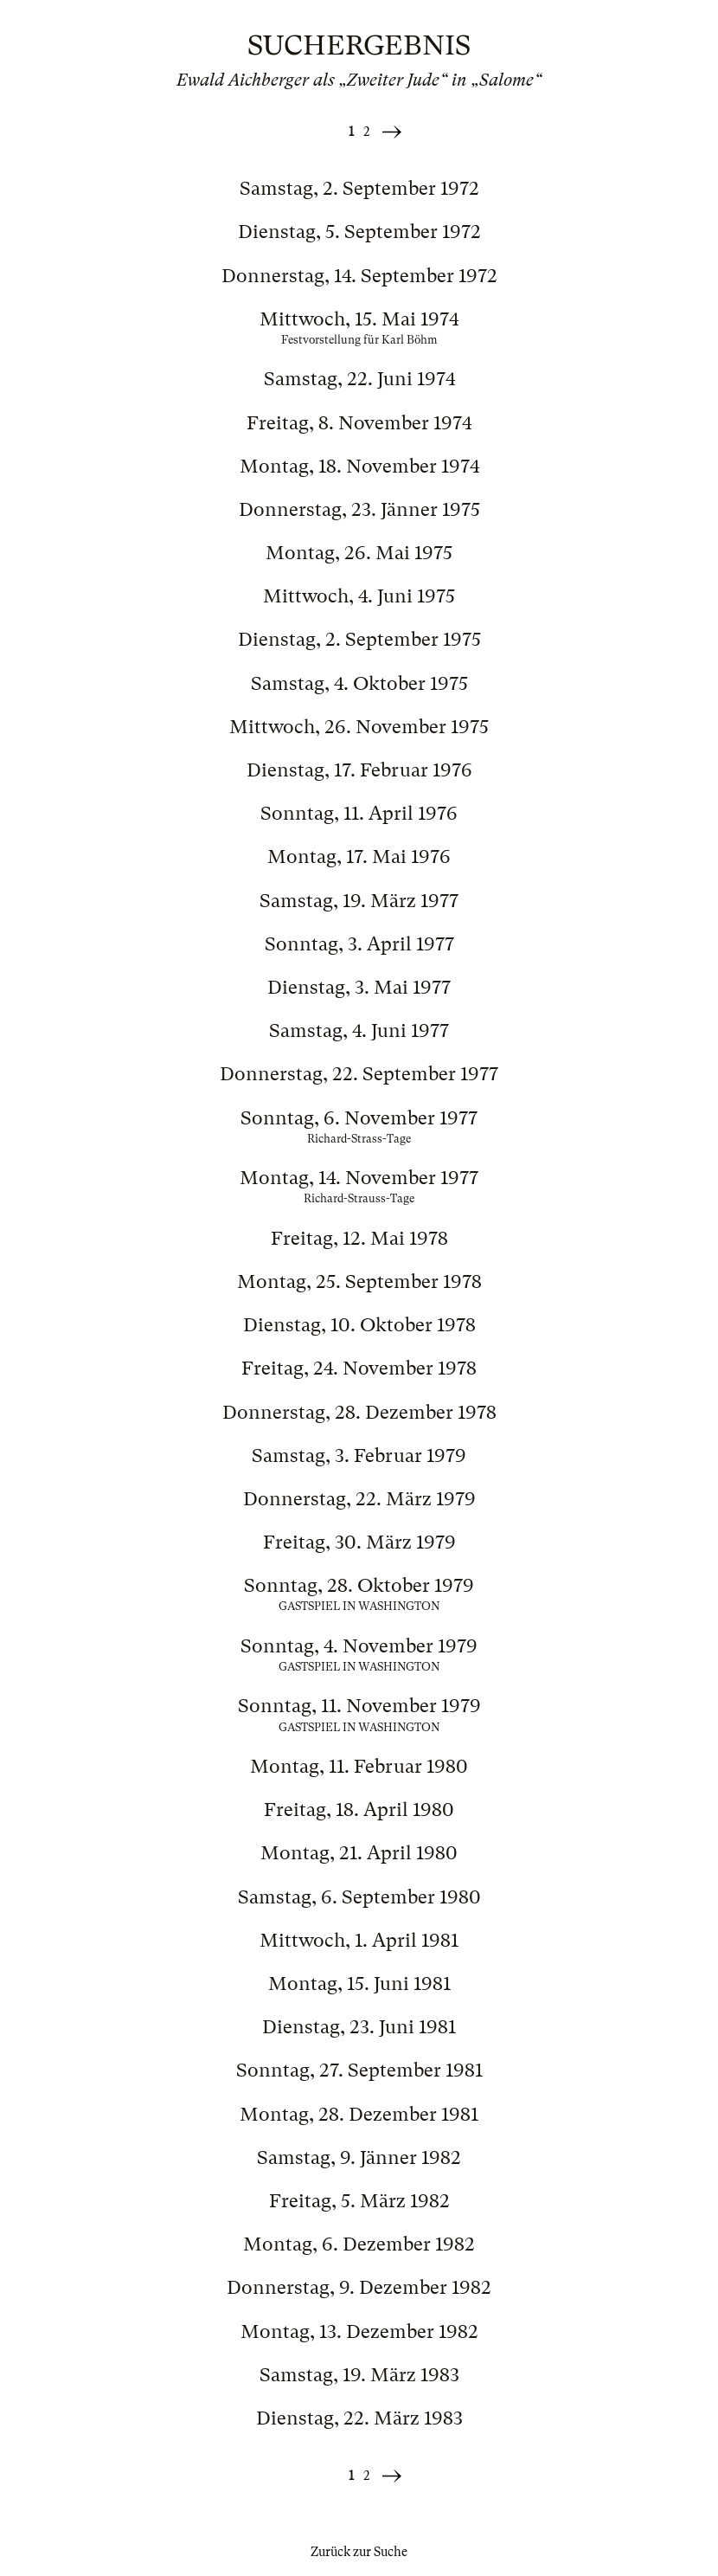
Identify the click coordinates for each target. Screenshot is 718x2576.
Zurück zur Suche (359, 2552)
